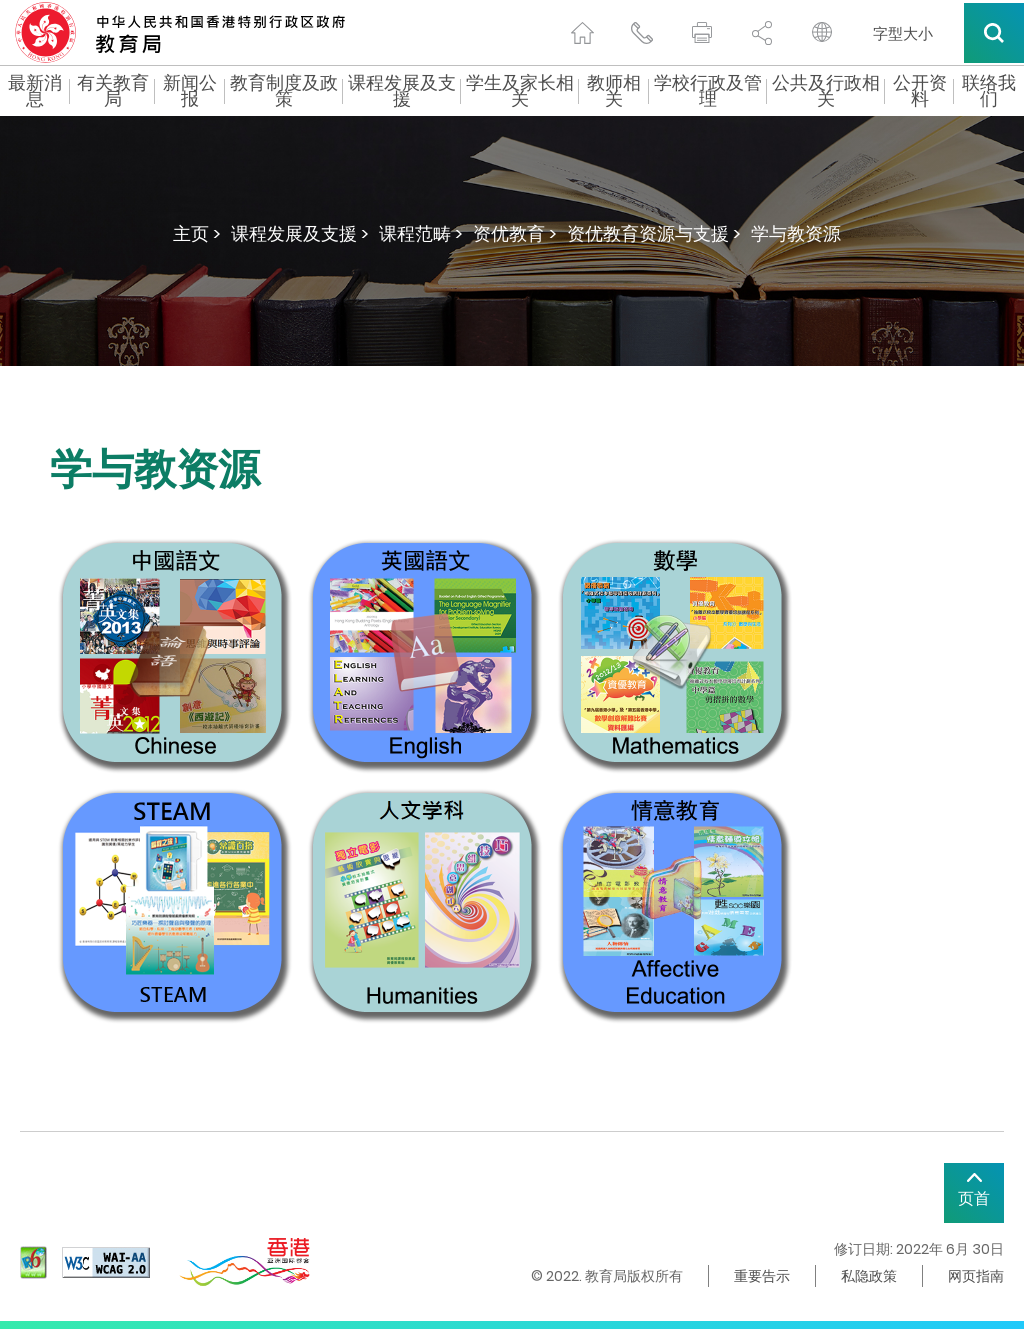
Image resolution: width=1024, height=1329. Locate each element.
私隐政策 (869, 1276)
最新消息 (35, 91)
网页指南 (976, 1276)
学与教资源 (796, 233)
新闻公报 (190, 91)
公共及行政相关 (826, 91)
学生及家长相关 (520, 91)
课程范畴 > (421, 233)
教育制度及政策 (284, 91)
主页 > (197, 233)
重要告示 (762, 1276)
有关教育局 (113, 91)
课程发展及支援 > (300, 233)
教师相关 (614, 91)
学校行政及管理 (708, 91)
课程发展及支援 (402, 91)
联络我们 (989, 91)
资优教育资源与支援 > (654, 233)
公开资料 (920, 91)
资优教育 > (515, 233)
